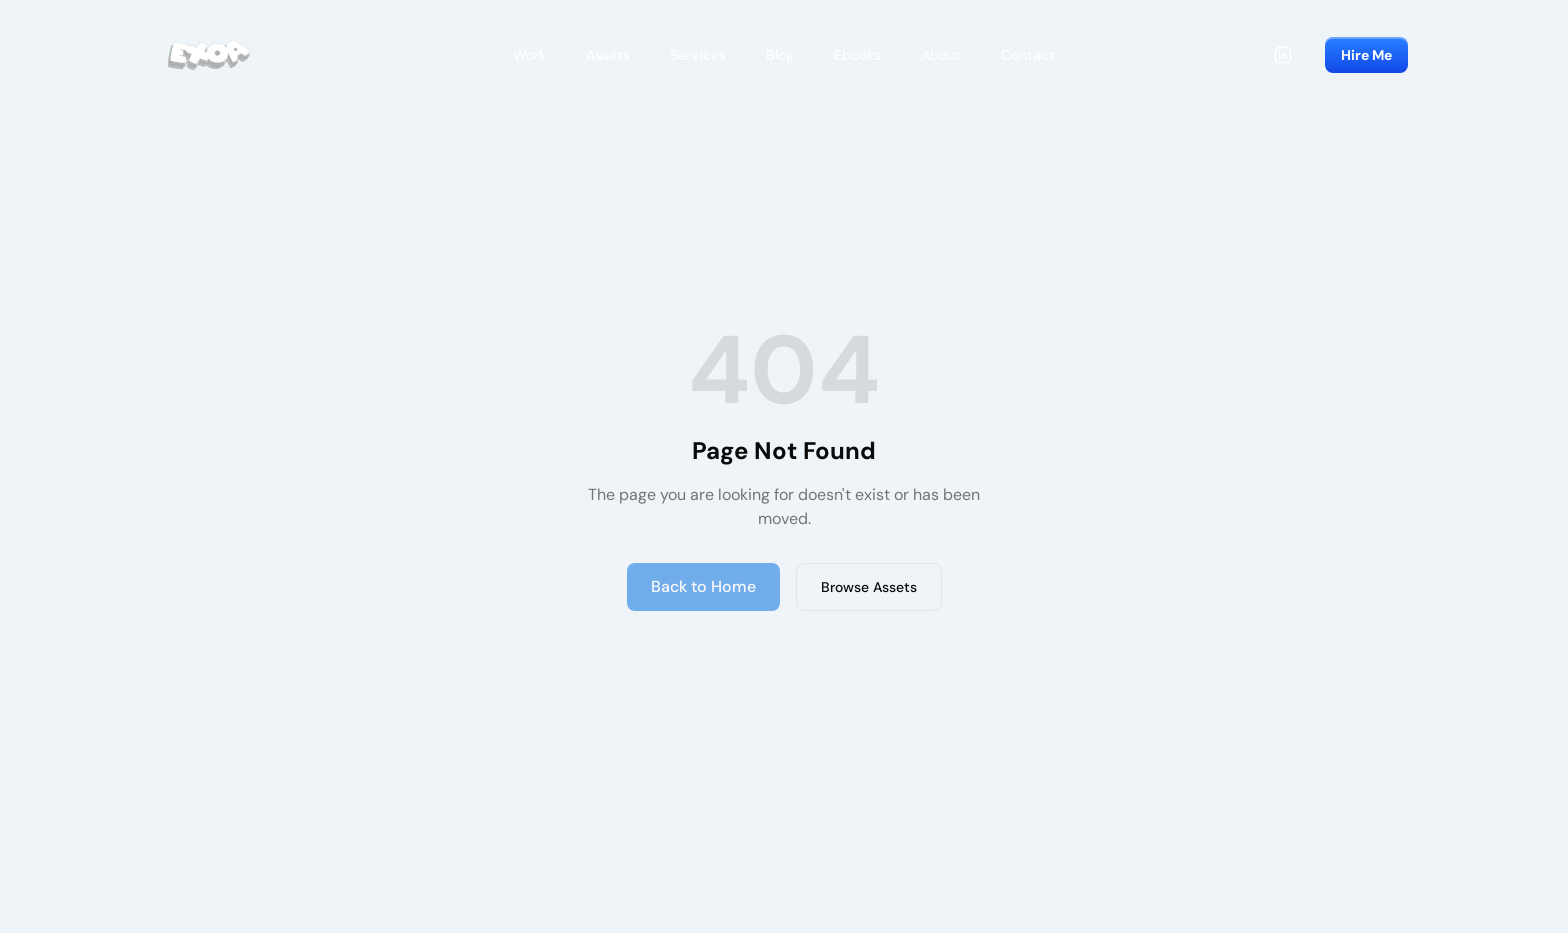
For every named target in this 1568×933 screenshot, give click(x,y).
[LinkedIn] (1283, 55)
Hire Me (1366, 55)
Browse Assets (869, 587)
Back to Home (703, 586)
